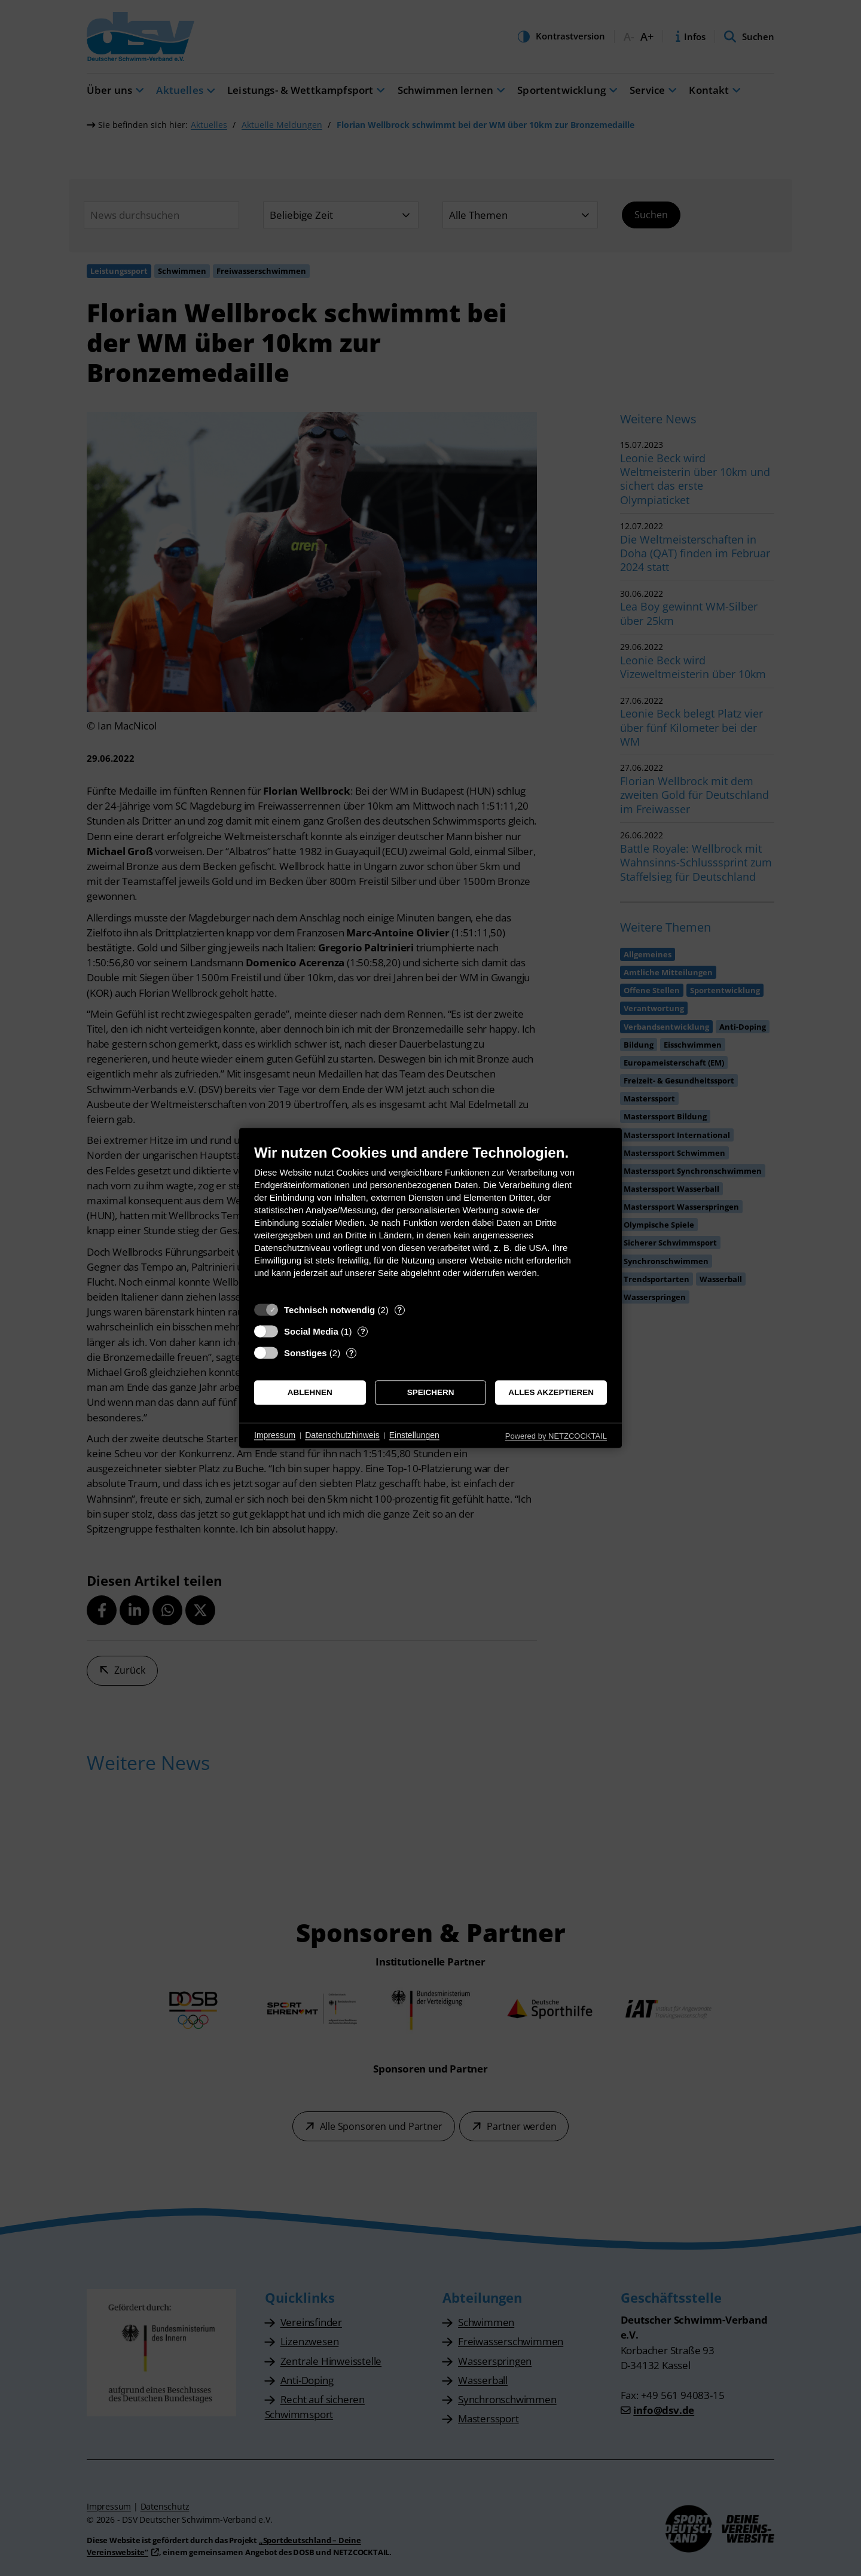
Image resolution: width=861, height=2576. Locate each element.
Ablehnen (310, 1392)
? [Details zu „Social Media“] (363, 1331)
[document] (430, 1220)
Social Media (311, 1331)
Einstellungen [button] (414, 1435)
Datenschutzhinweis (342, 1435)
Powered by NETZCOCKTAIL (556, 1436)
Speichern (430, 1392)
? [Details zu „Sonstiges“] (351, 1352)
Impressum (274, 1435)
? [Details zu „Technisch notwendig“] (399, 1309)
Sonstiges (305, 1353)
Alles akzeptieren (551, 1392)
